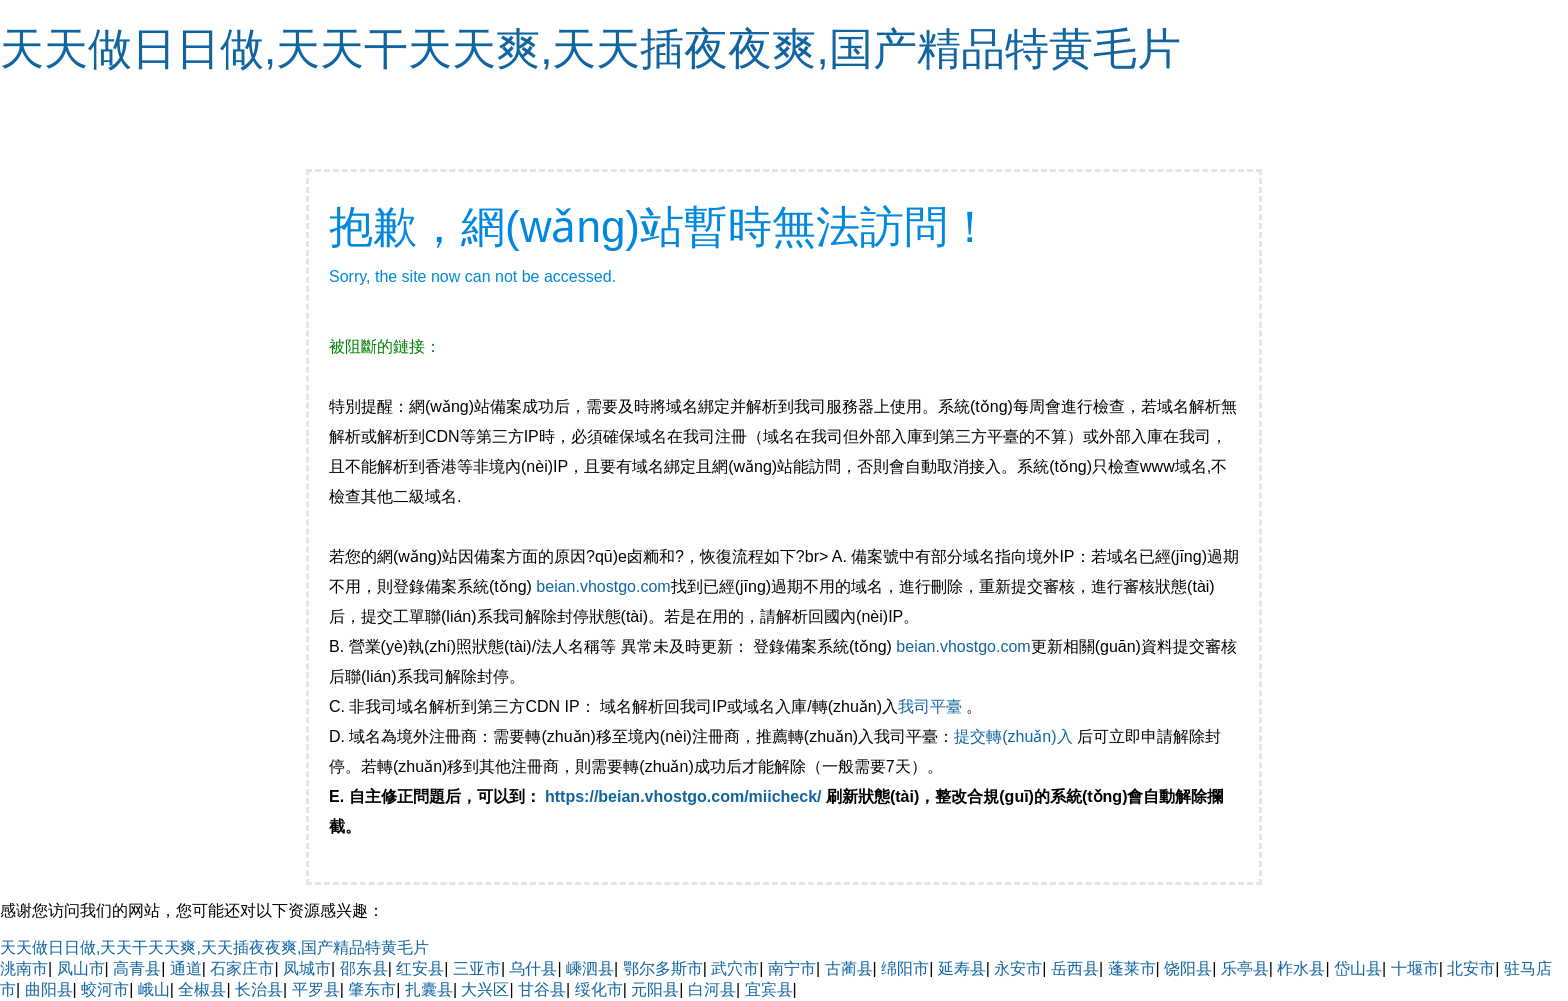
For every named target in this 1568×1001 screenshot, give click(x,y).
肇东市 (372, 989)
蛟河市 (105, 989)
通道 (186, 968)
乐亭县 (1245, 968)
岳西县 (1075, 968)
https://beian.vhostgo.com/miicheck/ (683, 796)
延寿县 (962, 968)
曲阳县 (49, 989)
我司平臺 (932, 706)
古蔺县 (849, 968)
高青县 (137, 968)
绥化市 (599, 989)
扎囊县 (429, 989)
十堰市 (1415, 968)
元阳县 (655, 989)
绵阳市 (905, 968)
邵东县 (364, 968)
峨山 (154, 989)
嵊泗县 (590, 968)
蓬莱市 (1132, 968)
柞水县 (1301, 968)
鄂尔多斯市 (663, 968)
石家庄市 (242, 968)
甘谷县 (542, 989)
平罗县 (316, 989)
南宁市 (792, 968)
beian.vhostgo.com (603, 586)
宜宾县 (769, 989)
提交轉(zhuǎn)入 (1013, 736)
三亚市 (477, 968)
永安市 (1018, 968)
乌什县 (533, 968)
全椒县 (202, 989)
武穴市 (735, 968)
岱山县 (1358, 968)
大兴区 (485, 989)
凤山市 (81, 968)
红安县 (420, 968)
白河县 (712, 989)
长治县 (259, 989)
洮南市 (24, 968)
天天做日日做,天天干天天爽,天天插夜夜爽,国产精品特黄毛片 (590, 48)
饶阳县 (1188, 968)
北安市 (1471, 968)
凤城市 (307, 968)
